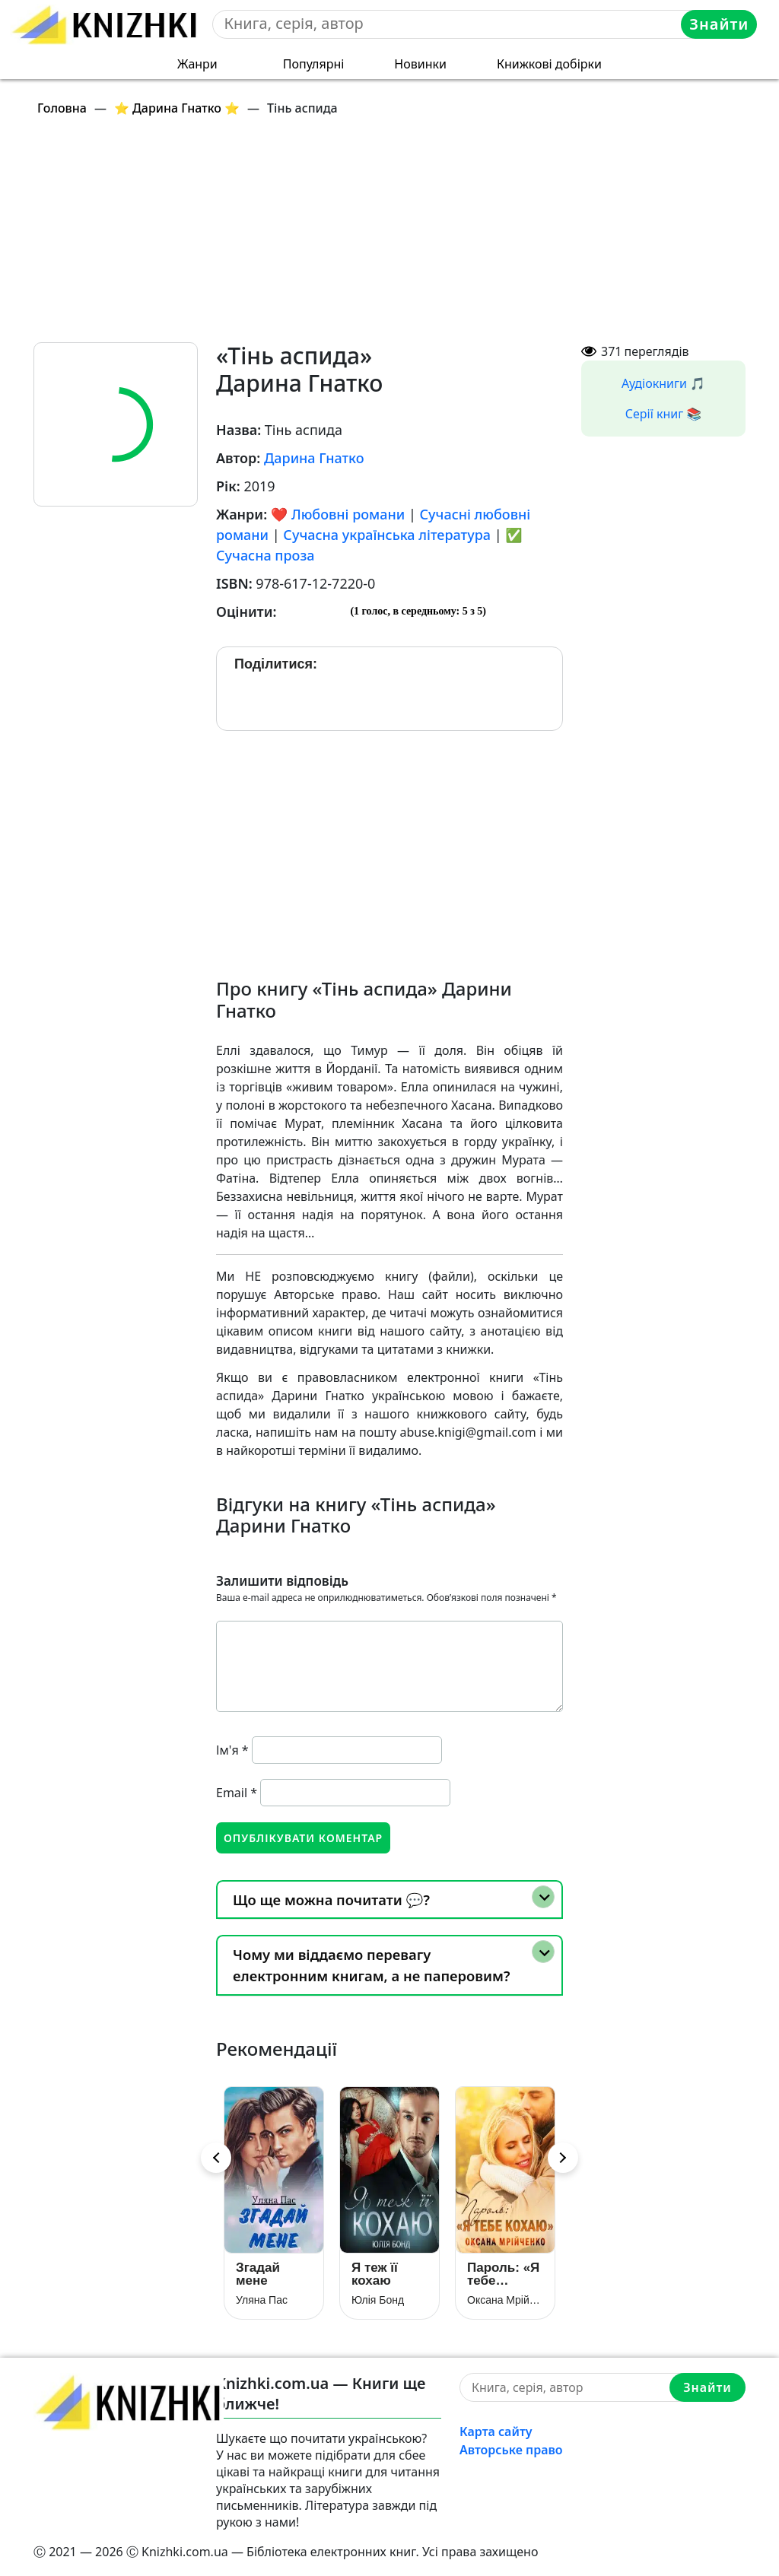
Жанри (197, 64)
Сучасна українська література (387, 535)
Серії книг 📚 (663, 413)
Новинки (420, 64)
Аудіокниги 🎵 (663, 383)
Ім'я (232, 1750)
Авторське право (511, 2449)
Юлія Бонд (377, 2300)
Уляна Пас (262, 2300)
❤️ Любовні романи (338, 514)
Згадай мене (258, 2274)
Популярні (314, 64)
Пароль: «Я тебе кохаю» (503, 2274)
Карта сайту (496, 2431)
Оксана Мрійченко (505, 2300)
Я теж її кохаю (374, 2274)
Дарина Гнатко (314, 458)
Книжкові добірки (549, 64)
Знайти (719, 24)
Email (236, 1792)
